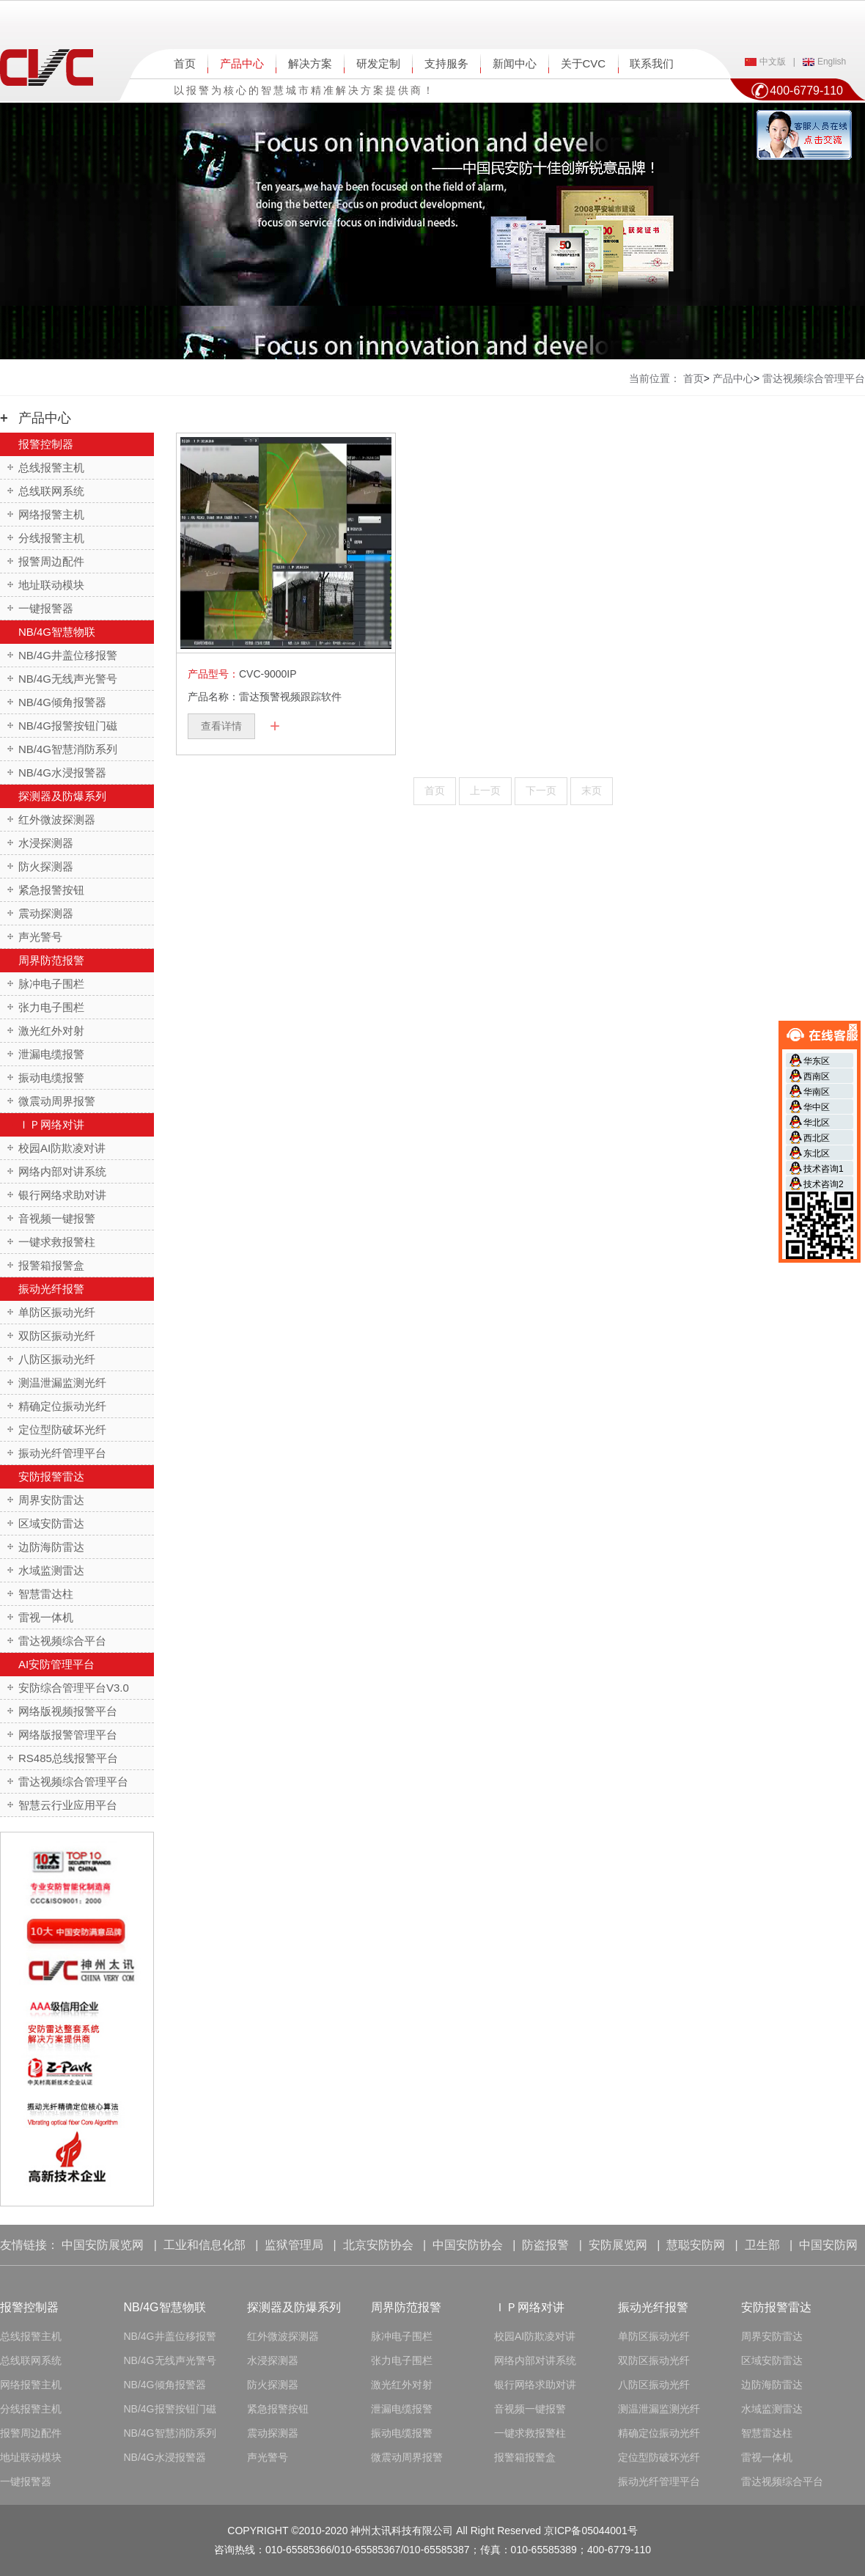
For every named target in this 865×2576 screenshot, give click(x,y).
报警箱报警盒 (51, 1265)
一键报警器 (45, 608)
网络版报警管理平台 (67, 1734)
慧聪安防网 (695, 2245)
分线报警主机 (51, 538)
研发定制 (378, 63)
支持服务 (446, 63)
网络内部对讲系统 (62, 1171)
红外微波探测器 (56, 819)
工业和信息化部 (204, 2245)
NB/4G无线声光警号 (67, 678)
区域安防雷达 (51, 1523)
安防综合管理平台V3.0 (73, 1687)
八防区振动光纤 (56, 1359)
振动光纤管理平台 (62, 1453)
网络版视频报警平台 (67, 1711)
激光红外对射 (51, 1030)
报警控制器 (45, 444)
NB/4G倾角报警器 (62, 702)
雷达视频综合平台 (62, 1640)
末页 (591, 790)
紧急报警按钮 (51, 890)
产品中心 (242, 63)
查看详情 (221, 726)
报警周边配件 (51, 561)
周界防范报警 (51, 960)
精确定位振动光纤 (62, 1406)
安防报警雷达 (51, 1476)
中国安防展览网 (103, 2245)
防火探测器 (45, 866)
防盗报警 (545, 2245)
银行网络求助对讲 (62, 1195)
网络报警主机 (51, 514)
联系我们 (652, 63)
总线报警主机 (51, 467)
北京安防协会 (378, 2245)
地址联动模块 (51, 585)
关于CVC (583, 63)
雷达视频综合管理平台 (73, 1781)
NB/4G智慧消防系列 (67, 749)
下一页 (541, 790)
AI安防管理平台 (56, 1664)
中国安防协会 (467, 2245)
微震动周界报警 (56, 1101)
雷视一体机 (45, 1617)
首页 (185, 63)
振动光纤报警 (51, 1289)
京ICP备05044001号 (591, 2530)
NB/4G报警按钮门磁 (67, 725)
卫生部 (762, 2245)
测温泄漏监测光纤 (62, 1382)
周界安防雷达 (51, 1500)
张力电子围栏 (51, 1007)
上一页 (485, 790)
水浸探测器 (45, 843)
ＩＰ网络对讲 (51, 1124)
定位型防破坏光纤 (62, 1429)
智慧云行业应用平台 (67, 1805)
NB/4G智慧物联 (56, 631)
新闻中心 (515, 63)
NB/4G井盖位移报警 (67, 655)
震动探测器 (45, 913)
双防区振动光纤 (56, 1335)
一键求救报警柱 (56, 1242)
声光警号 (40, 937)
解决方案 (310, 63)
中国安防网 (828, 2245)
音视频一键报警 (56, 1218)
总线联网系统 (51, 491)
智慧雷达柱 (45, 1594)
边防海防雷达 (51, 1547)
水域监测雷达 (51, 1570)
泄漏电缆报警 (51, 1054)
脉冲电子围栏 (51, 983)
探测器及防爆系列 (62, 796)
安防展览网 (618, 2245)
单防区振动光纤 (56, 1312)
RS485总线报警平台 (68, 1758)
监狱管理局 (294, 2245)
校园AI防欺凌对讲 (62, 1148)
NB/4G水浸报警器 (62, 772)
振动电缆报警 (51, 1077)
